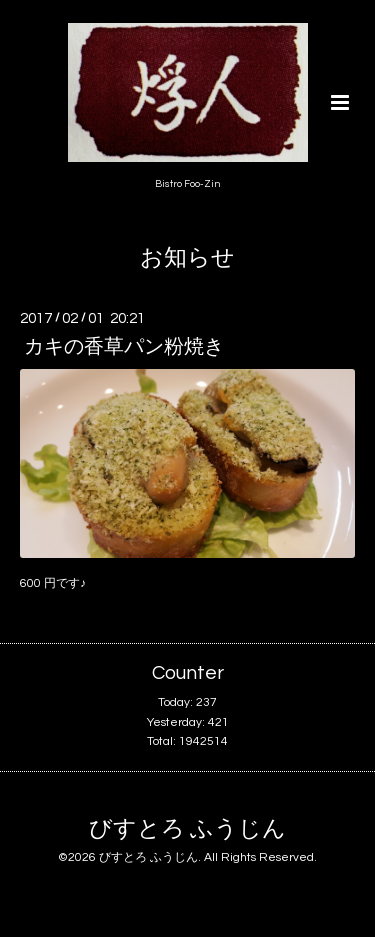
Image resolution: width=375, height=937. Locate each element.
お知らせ (187, 258)
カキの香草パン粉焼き (124, 347)
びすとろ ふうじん (187, 829)
